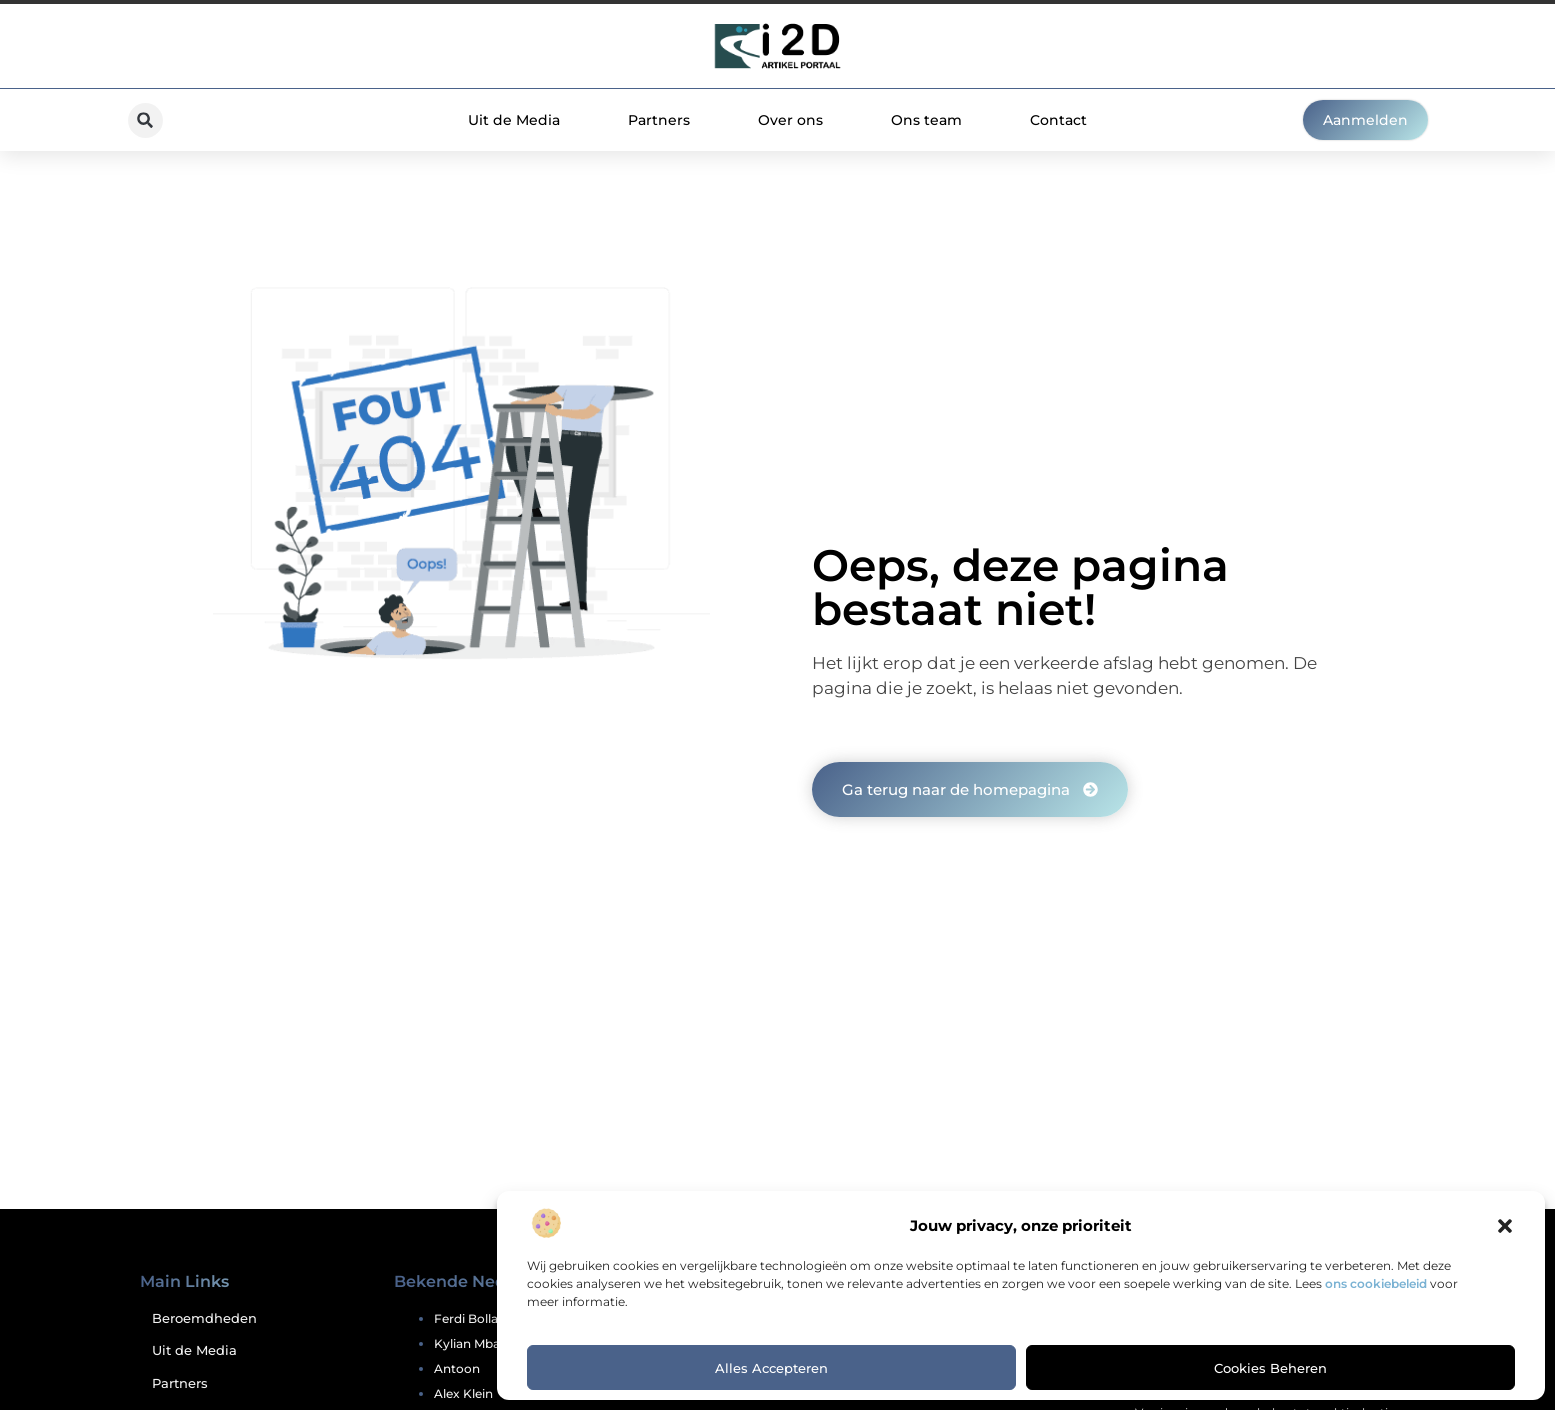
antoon (457, 1368)
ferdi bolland (474, 1318)
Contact (1058, 120)
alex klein (463, 1393)
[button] (1505, 1226)
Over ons (790, 120)
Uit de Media (514, 120)
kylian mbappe (478, 1343)
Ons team (926, 120)
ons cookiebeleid (1376, 1283)
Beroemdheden (204, 1318)
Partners (659, 120)
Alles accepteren (771, 1368)
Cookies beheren (1270, 1368)
